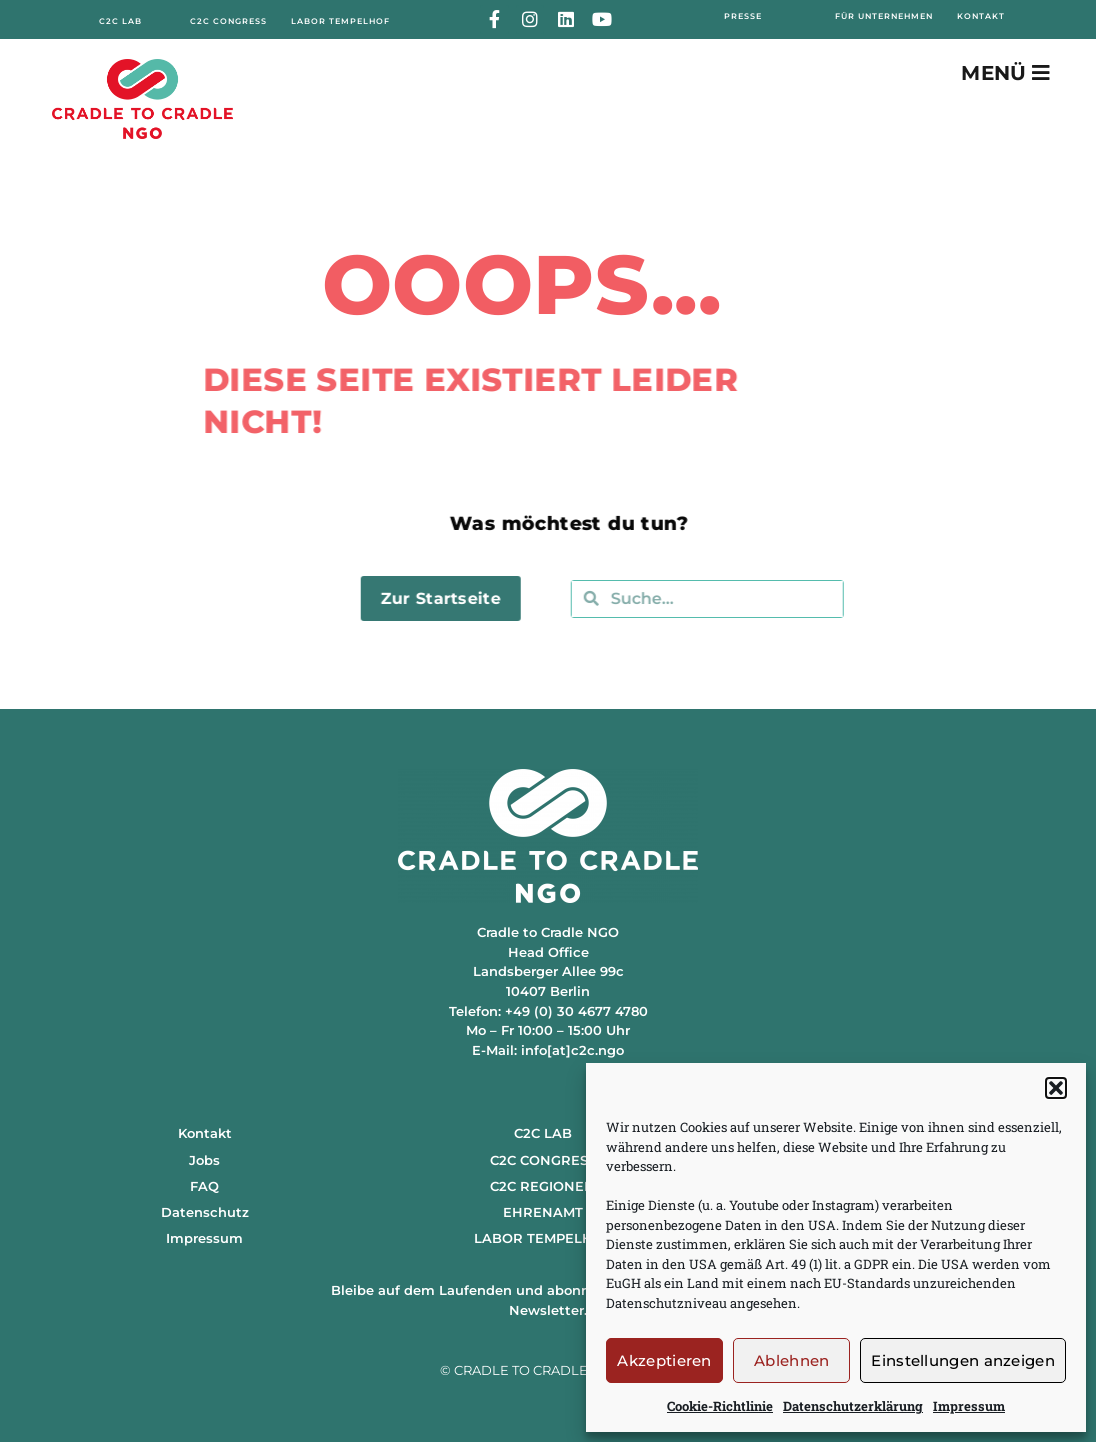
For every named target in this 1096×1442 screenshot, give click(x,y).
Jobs (204, 1160)
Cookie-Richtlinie (720, 1406)
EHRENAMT (543, 1212)
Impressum (969, 1406)
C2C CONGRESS (543, 1160)
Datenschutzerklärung (853, 1406)
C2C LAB (543, 1133)
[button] (1056, 1088)
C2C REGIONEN (542, 1186)
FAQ (204, 1186)
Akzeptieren (664, 1360)
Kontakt (205, 1133)
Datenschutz (205, 1212)
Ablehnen (791, 1360)
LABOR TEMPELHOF (543, 1238)
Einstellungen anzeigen (963, 1360)
